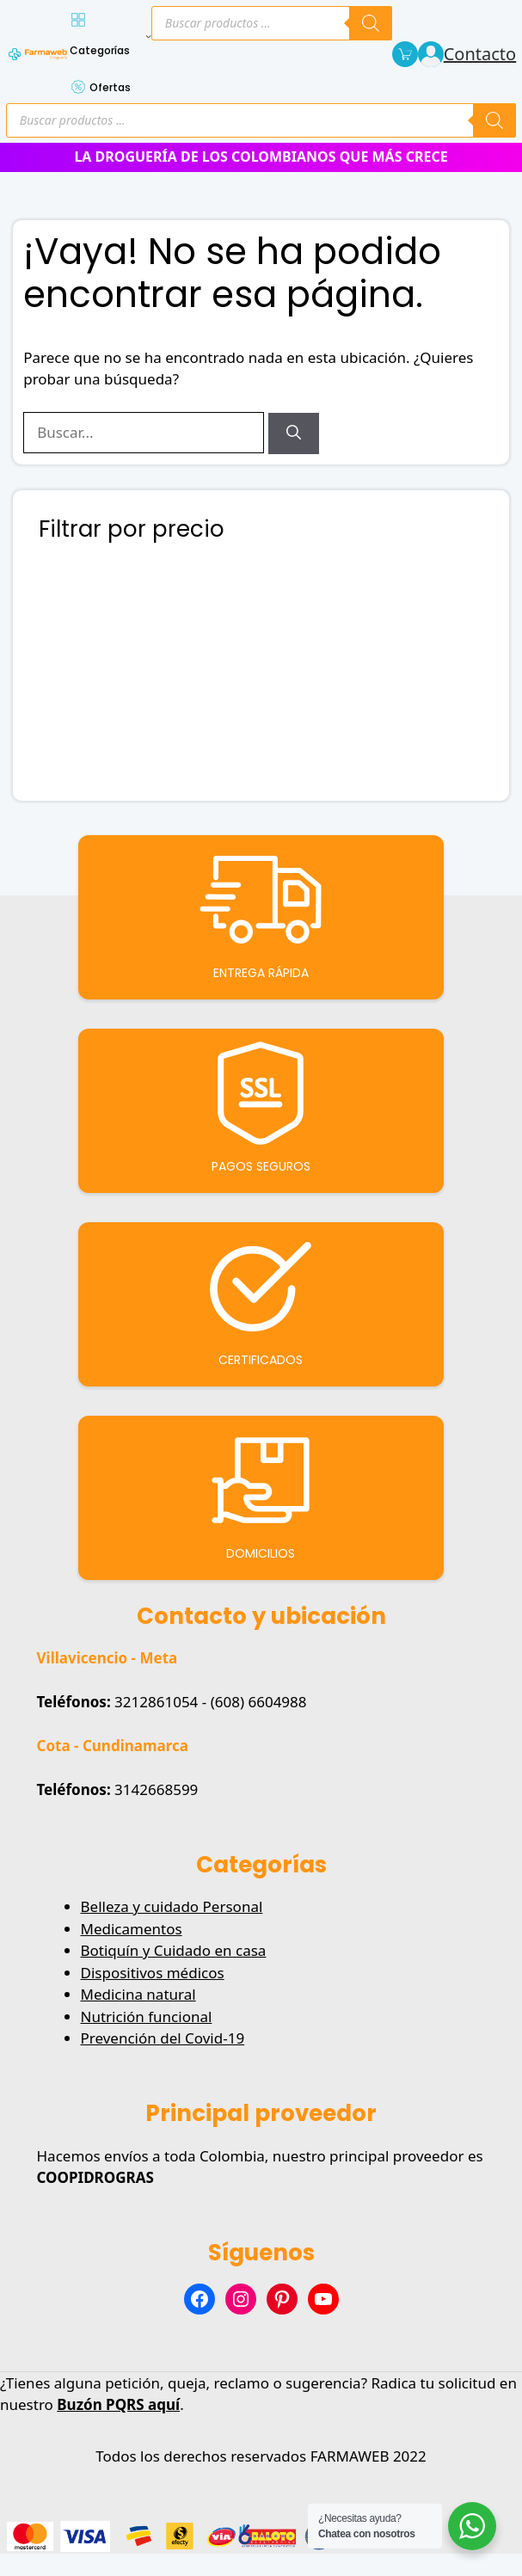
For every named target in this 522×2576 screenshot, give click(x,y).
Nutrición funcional (146, 2016)
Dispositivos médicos (152, 1973)
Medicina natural (138, 1994)
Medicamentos (131, 1929)
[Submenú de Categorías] (148, 36)
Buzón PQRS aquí (118, 2404)
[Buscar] (293, 433)
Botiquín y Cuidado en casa (174, 1950)
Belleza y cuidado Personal (172, 1906)
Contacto (480, 53)
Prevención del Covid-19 (163, 2038)
